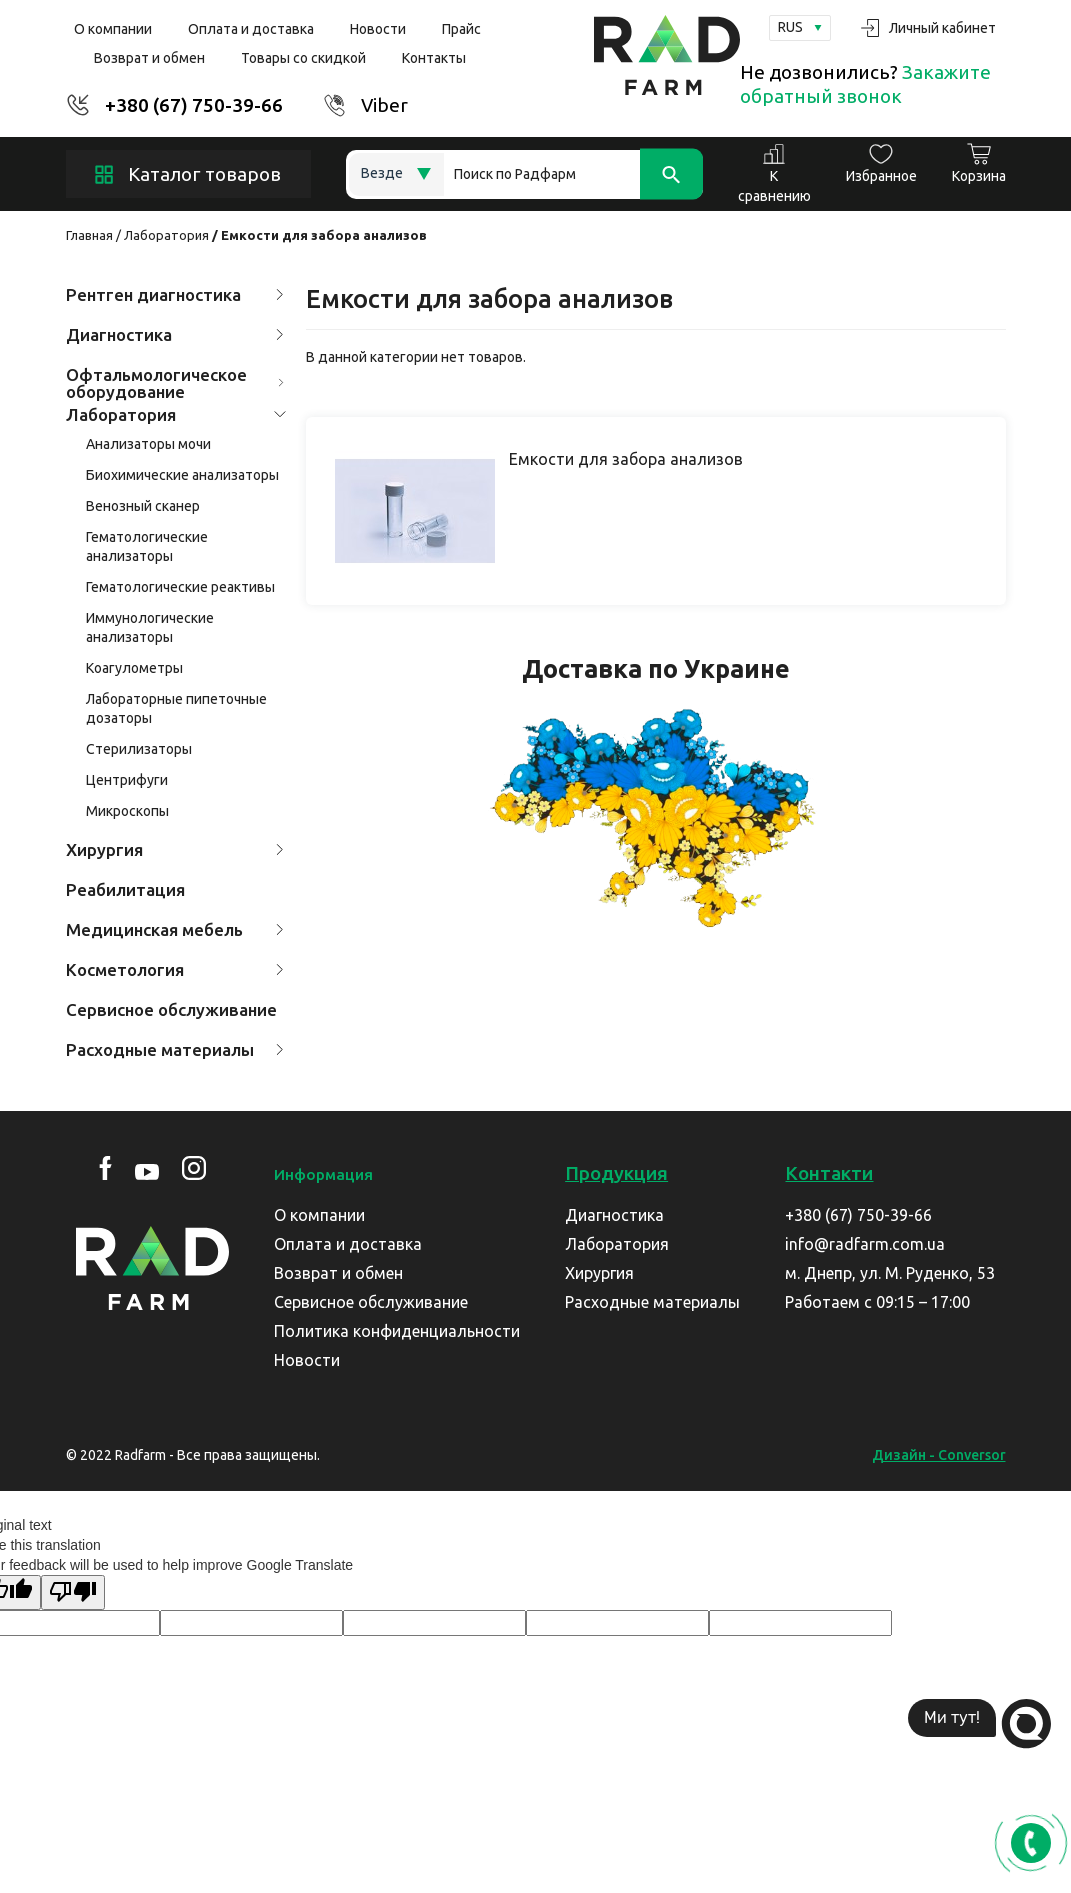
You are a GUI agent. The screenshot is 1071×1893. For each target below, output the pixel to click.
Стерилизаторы (139, 749)
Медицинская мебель (175, 929)
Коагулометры (134, 668)
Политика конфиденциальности (397, 1331)
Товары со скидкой (303, 58)
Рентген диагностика (175, 294)
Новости (378, 29)
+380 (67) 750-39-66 (194, 105)
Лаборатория (166, 235)
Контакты (434, 58)
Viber (384, 105)
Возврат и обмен (149, 58)
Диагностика (175, 334)
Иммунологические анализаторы (150, 627)
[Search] (573, 174)
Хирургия (175, 849)
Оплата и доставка (251, 29)
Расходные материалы (175, 1049)
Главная (89, 235)
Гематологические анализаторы (147, 546)
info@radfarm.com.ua (865, 1244)
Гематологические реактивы (180, 587)
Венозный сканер (143, 506)
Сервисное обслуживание (171, 1009)
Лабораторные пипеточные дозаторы (176, 708)
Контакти (829, 1173)
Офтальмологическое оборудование (175, 383)
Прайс (461, 29)
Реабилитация (125, 889)
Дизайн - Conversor (939, 1455)
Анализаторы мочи (148, 444)
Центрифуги (127, 780)
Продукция (616, 1173)
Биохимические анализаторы (182, 475)
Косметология (175, 969)
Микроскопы (127, 811)
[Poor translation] (73, 1592)
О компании (113, 29)
